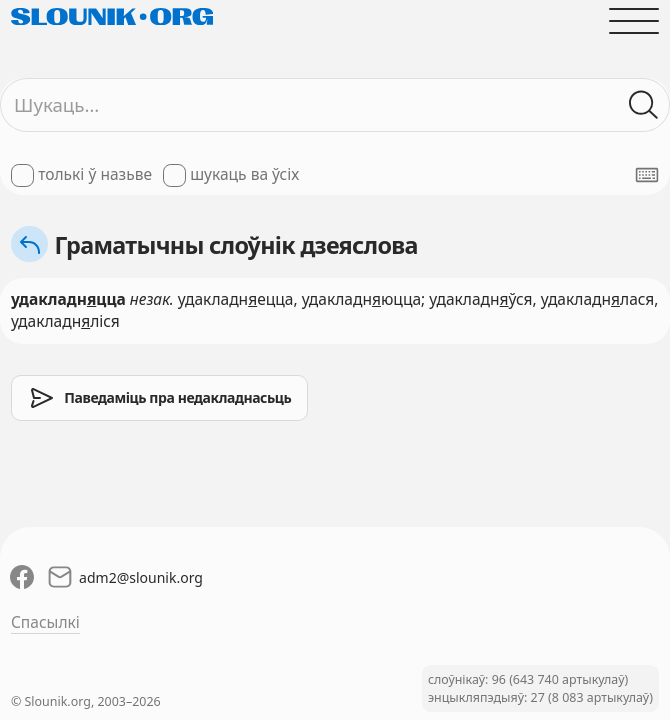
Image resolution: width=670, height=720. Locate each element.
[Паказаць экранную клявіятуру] (647, 175)
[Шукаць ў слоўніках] (644, 105)
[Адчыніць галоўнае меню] (634, 21)
